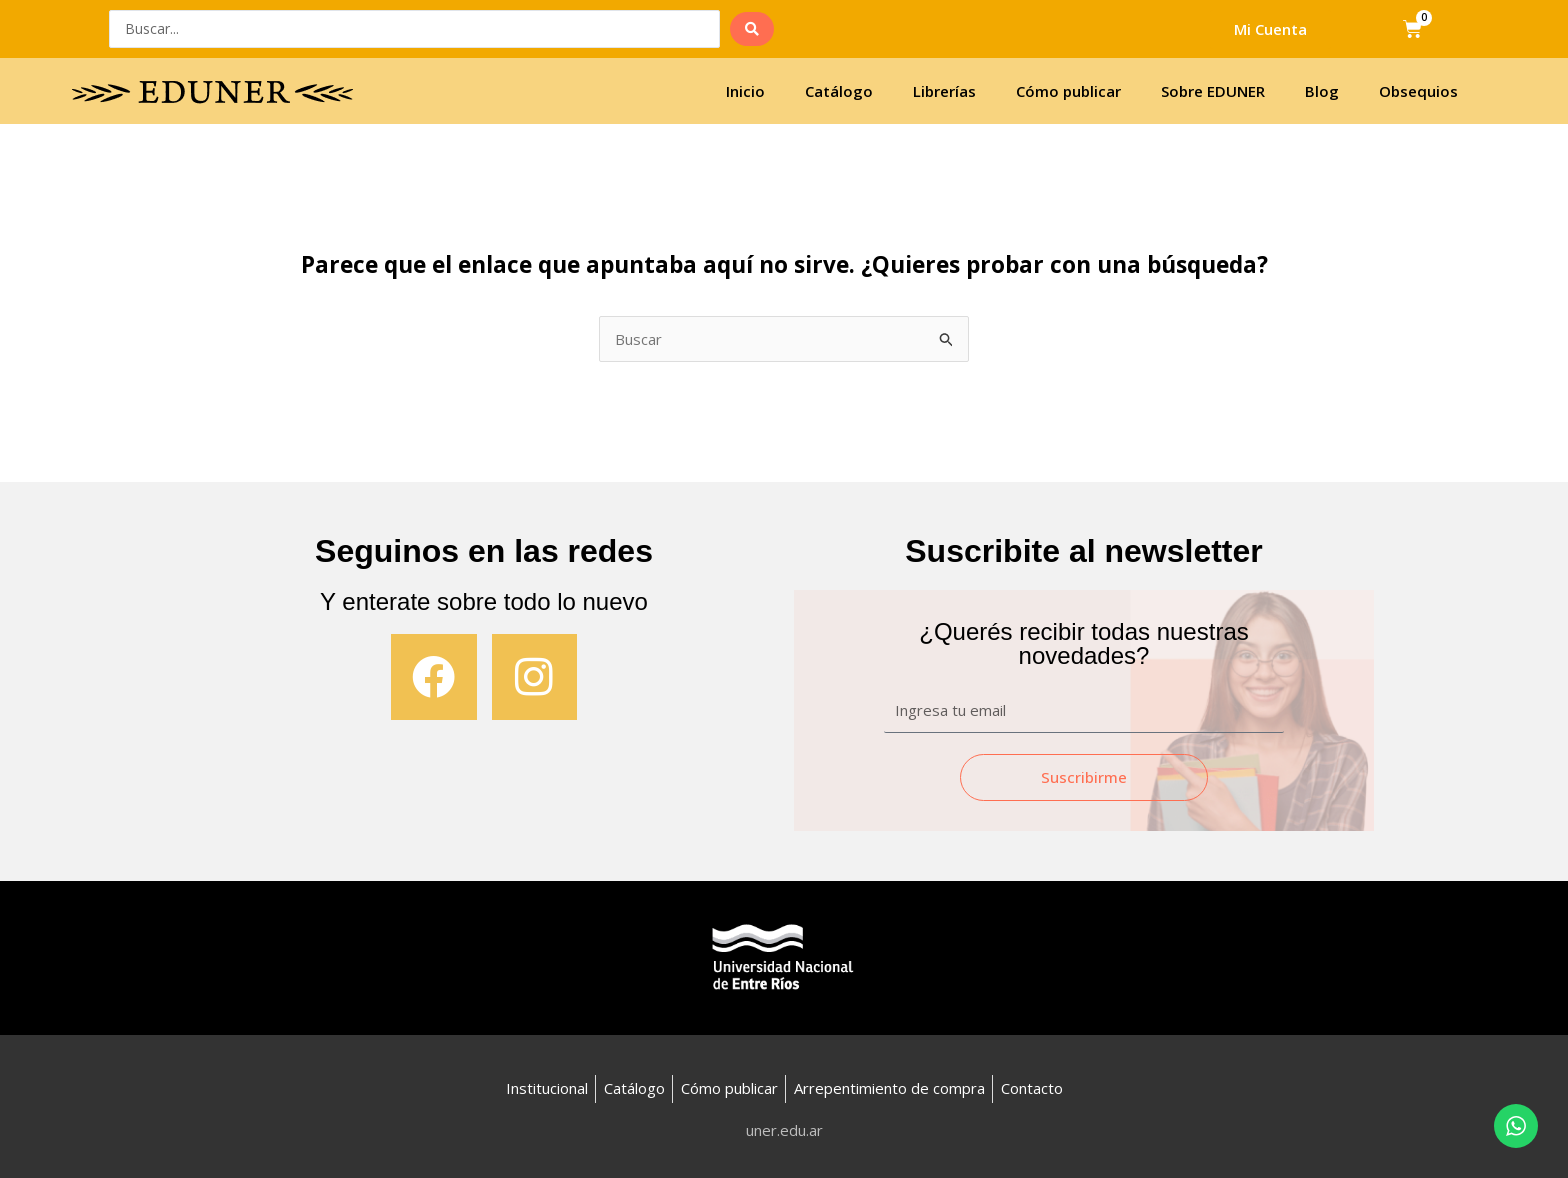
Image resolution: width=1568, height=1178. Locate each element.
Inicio (745, 91)
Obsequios (1418, 91)
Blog (1322, 91)
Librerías (944, 91)
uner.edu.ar (784, 1130)
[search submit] (752, 29)
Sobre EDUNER (1213, 91)
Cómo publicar (1068, 91)
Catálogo (839, 91)
